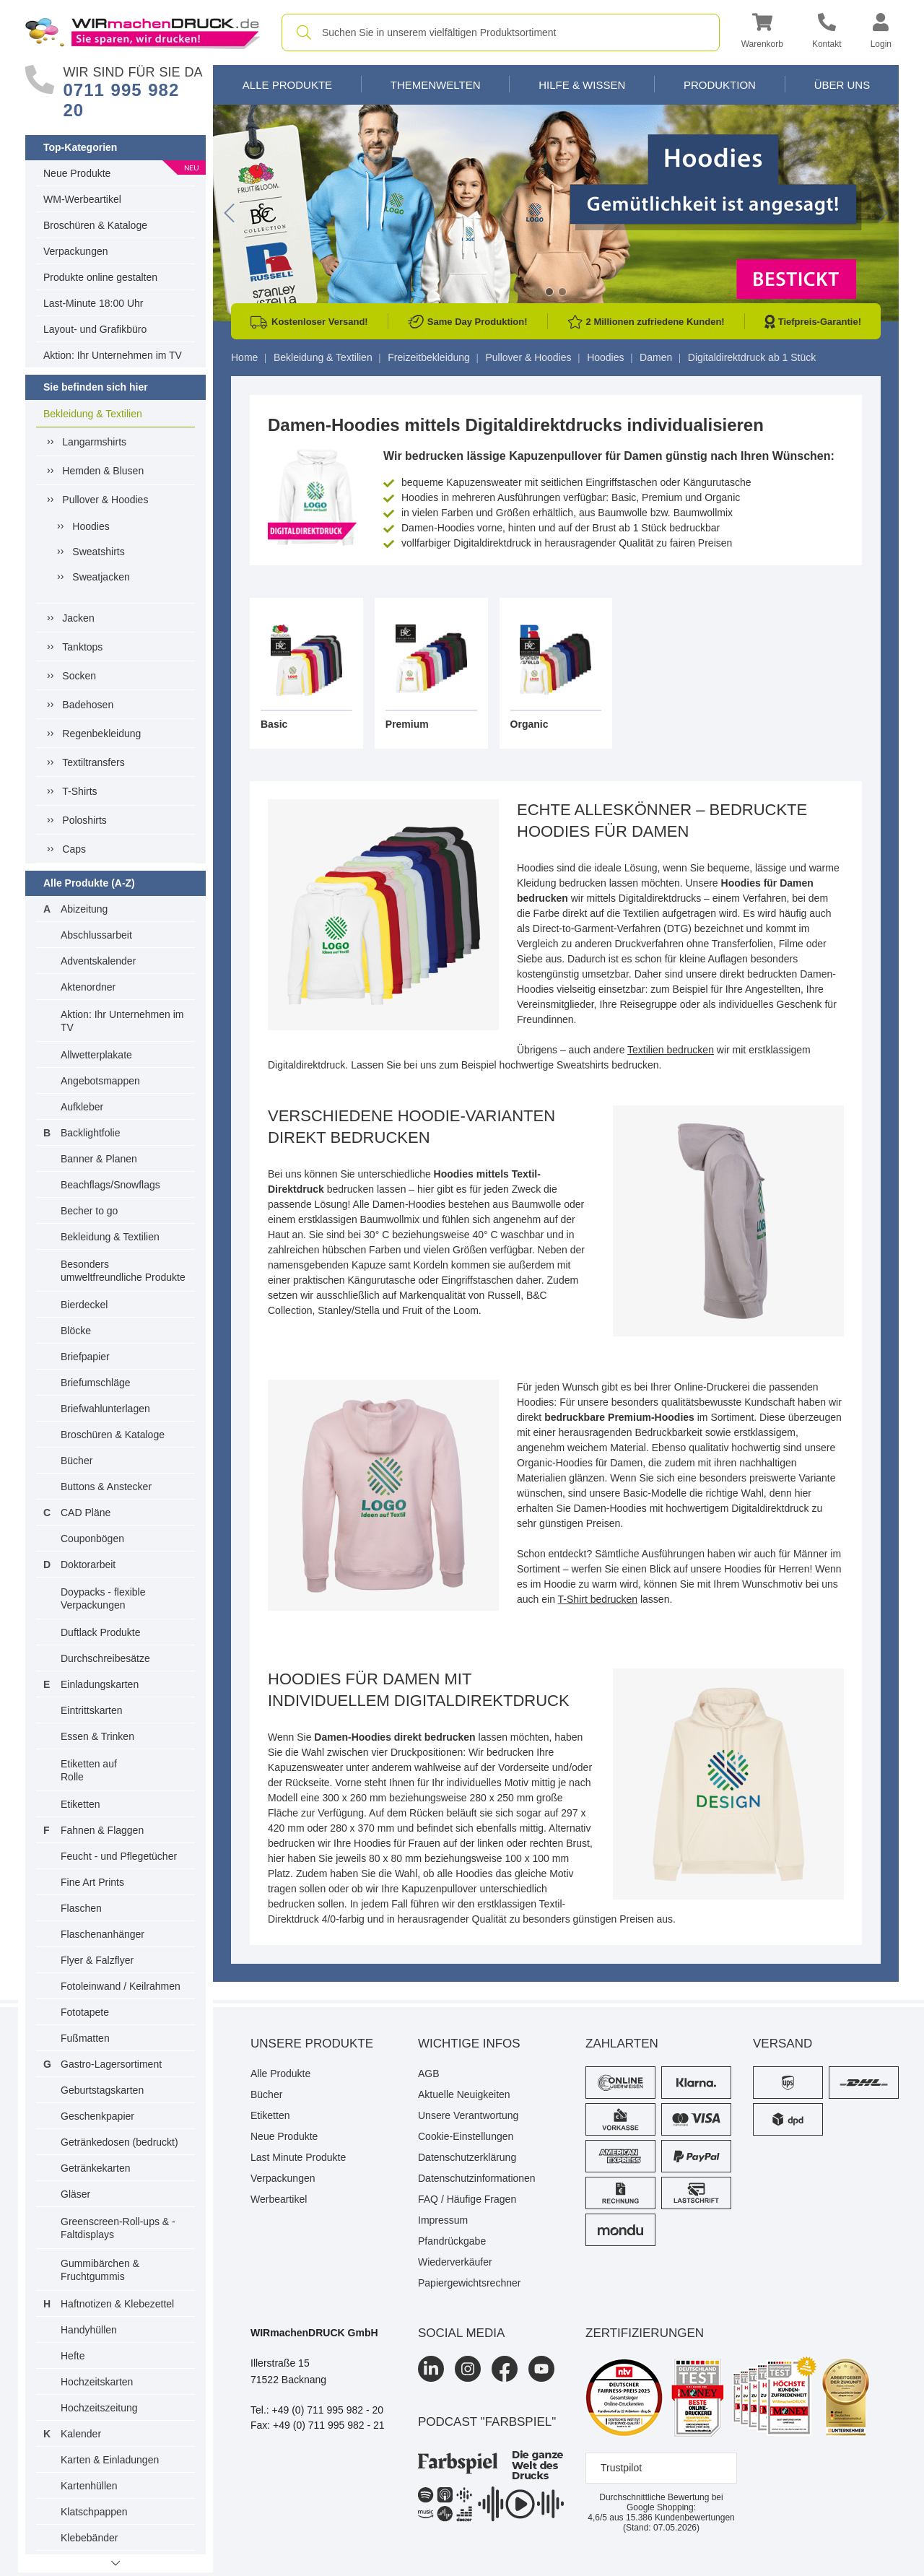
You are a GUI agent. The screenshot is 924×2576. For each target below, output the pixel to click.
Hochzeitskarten (97, 2382)
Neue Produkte (76, 173)
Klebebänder (89, 2538)
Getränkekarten (96, 2168)
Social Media (461, 2333)
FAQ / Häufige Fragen (467, 2199)
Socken (79, 676)
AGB (429, 2073)
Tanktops (82, 647)
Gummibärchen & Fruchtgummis (100, 2270)
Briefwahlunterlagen (105, 1409)
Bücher (76, 1460)
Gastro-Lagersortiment (111, 2064)
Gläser (75, 2194)
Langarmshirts (94, 442)
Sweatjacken (100, 577)
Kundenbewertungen (680, 2517)
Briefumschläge (96, 1383)
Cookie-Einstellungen (465, 2136)
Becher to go (89, 1211)
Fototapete (85, 2012)
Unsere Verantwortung (468, 2115)
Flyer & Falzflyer (97, 1960)
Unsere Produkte (311, 2043)
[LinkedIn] (431, 2369)
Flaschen (81, 1908)
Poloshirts (84, 820)
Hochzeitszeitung (99, 2408)
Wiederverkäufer (455, 2262)
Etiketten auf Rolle (89, 1770)
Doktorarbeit (88, 1564)
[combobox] (500, 32)
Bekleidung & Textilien (92, 413)
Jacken (78, 618)
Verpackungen (75, 251)
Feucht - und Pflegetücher (119, 1856)
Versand (782, 2043)
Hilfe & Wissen (582, 85)
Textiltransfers (93, 762)
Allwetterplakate (96, 1055)
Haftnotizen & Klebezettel (117, 2304)
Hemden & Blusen (103, 471)
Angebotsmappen (100, 1081)
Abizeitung (84, 909)
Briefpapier (85, 1357)
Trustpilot (621, 2467)
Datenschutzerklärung (467, 2157)
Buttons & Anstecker (106, 1486)
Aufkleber (82, 1107)
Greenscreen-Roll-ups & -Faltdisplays (118, 2228)
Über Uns (842, 85)
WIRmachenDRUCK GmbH (314, 2332)
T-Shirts (79, 791)
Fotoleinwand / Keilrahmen (120, 1986)
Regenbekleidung (101, 733)
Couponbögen (92, 1538)
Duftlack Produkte (101, 1632)
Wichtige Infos (469, 2043)
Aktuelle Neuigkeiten (464, 2094)
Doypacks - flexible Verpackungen (103, 1598)
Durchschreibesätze (105, 1658)
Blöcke (76, 1331)
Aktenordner (88, 987)
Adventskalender (98, 961)
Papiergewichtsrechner (469, 2283)
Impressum (443, 2220)
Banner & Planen (99, 1159)
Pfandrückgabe (452, 2241)
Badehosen (87, 704)
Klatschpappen (94, 2512)
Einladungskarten (100, 1684)
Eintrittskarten (92, 1710)
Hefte (72, 2356)
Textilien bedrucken (670, 1050)
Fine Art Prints (92, 1882)
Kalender (81, 2434)
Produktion (720, 85)
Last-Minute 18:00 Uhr (93, 303)
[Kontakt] (827, 33)
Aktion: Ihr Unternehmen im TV (112, 355)
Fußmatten (85, 2038)
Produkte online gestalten (100, 277)
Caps (74, 849)
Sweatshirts (98, 551)
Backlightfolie (91, 1133)
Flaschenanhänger (102, 1934)
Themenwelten (436, 85)
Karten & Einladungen (110, 2460)
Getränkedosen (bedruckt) (119, 2142)
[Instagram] (468, 2369)
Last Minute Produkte (298, 2157)
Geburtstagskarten (102, 2090)
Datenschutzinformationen (477, 2178)
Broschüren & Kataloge (95, 225)
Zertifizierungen (644, 2333)
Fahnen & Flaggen (102, 1830)
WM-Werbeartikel (82, 199)
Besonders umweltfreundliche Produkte (123, 1270)
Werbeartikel (278, 2199)
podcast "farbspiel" (487, 2422)
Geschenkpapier (97, 2116)
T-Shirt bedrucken (598, 1599)
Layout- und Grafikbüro (95, 329)
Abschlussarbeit (96, 935)
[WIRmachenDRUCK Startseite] (142, 32)
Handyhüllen (89, 2330)
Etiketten (80, 1804)
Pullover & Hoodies (105, 499)
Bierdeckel (84, 1305)
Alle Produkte (287, 85)
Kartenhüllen (89, 2486)
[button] (762, 33)
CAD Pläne (85, 1512)
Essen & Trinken (97, 1736)
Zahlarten (621, 2043)
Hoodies (90, 526)
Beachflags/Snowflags (110, 1185)
